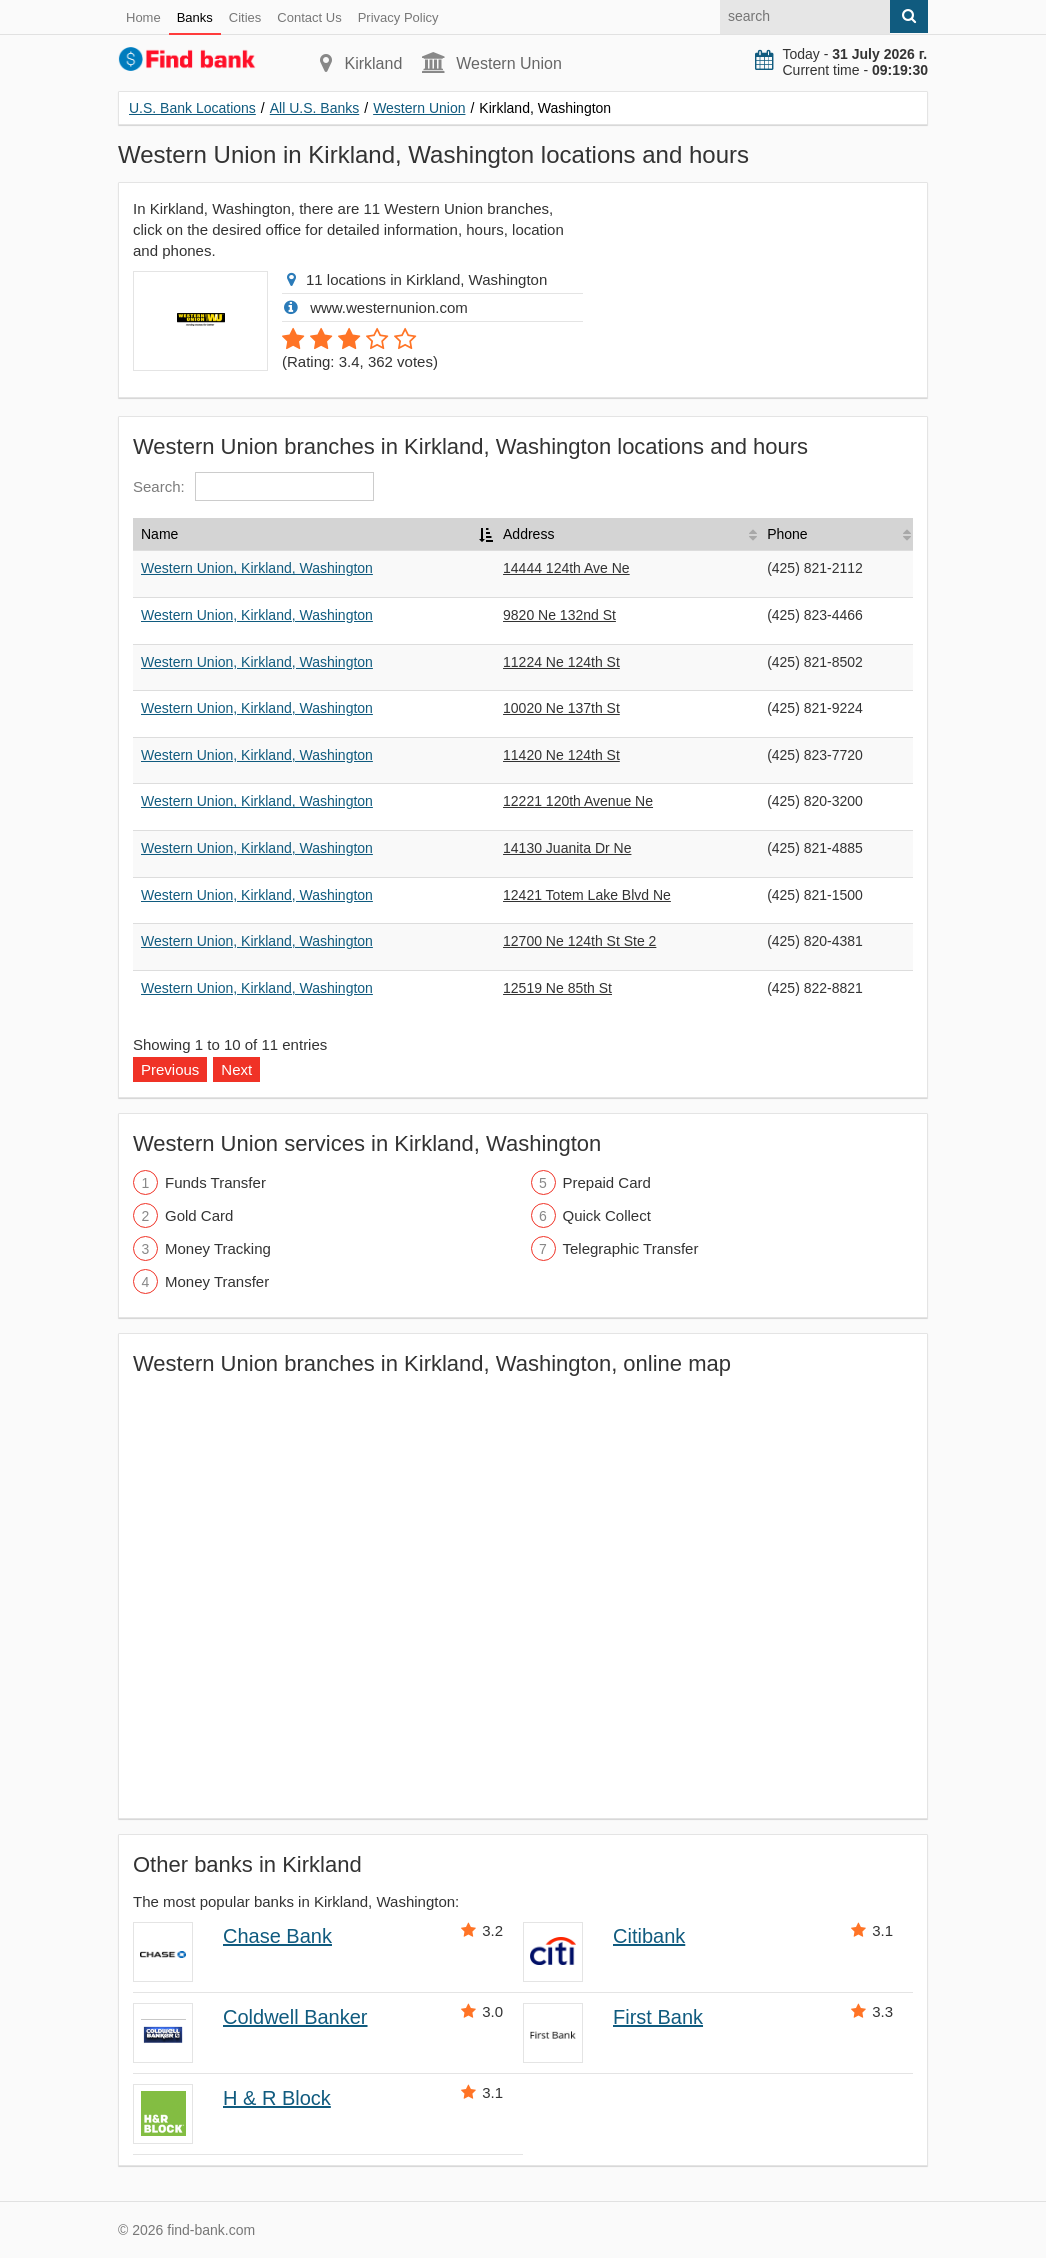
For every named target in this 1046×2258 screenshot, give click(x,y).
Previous (170, 1069)
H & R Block (277, 2098)
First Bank (658, 2017)
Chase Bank (277, 1936)
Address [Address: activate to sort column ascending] (528, 534)
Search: (253, 486)
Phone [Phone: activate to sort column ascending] (787, 534)
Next (236, 1069)
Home (143, 17)
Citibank (649, 1936)
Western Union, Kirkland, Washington (257, 568)
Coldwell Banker (295, 2017)
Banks (195, 17)
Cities (245, 17)
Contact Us (309, 17)
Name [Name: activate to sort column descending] (159, 534)
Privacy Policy (398, 17)
